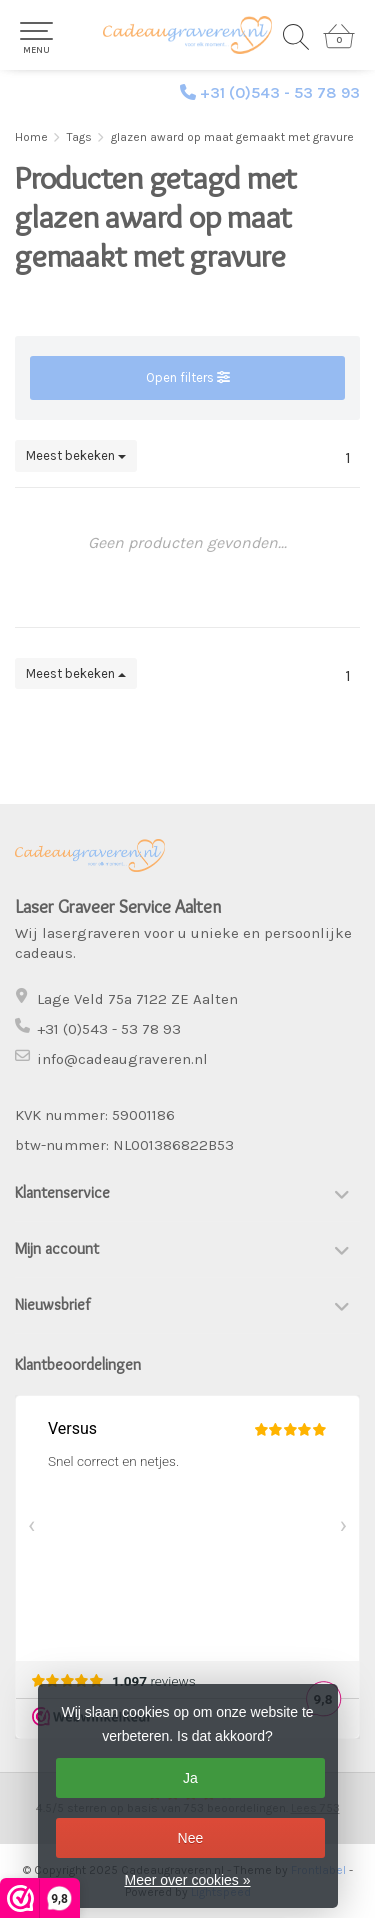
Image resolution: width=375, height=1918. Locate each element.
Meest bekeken (76, 455)
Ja (190, 1778)
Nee (191, 1838)
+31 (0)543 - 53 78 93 (280, 92)
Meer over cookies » (187, 1880)
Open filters (188, 377)
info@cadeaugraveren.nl (122, 1059)
